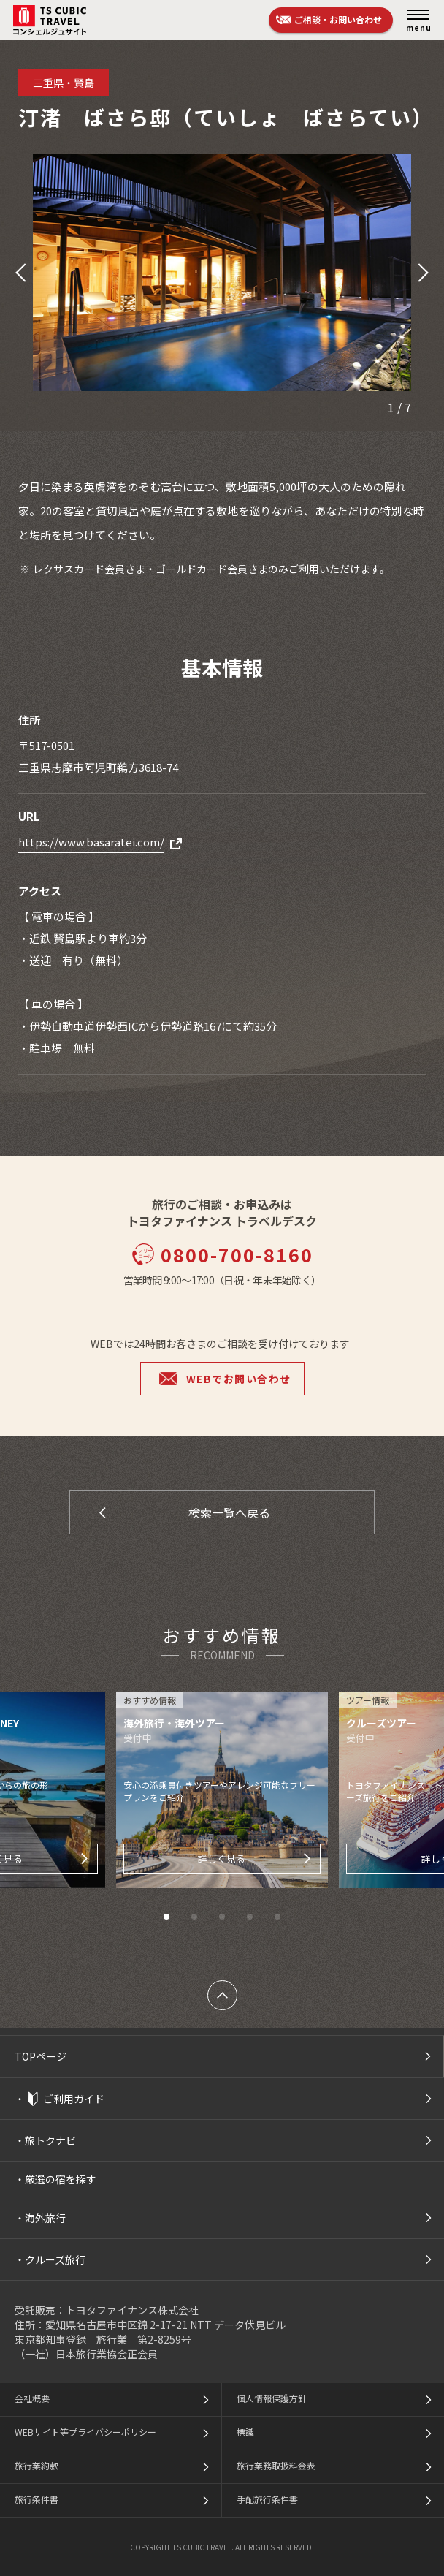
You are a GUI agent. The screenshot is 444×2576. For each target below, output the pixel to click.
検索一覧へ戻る (229, 1512)
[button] (19, 272)
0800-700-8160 (222, 1254)
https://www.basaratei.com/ (91, 841)
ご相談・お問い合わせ (338, 19)
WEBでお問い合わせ (238, 1378)
